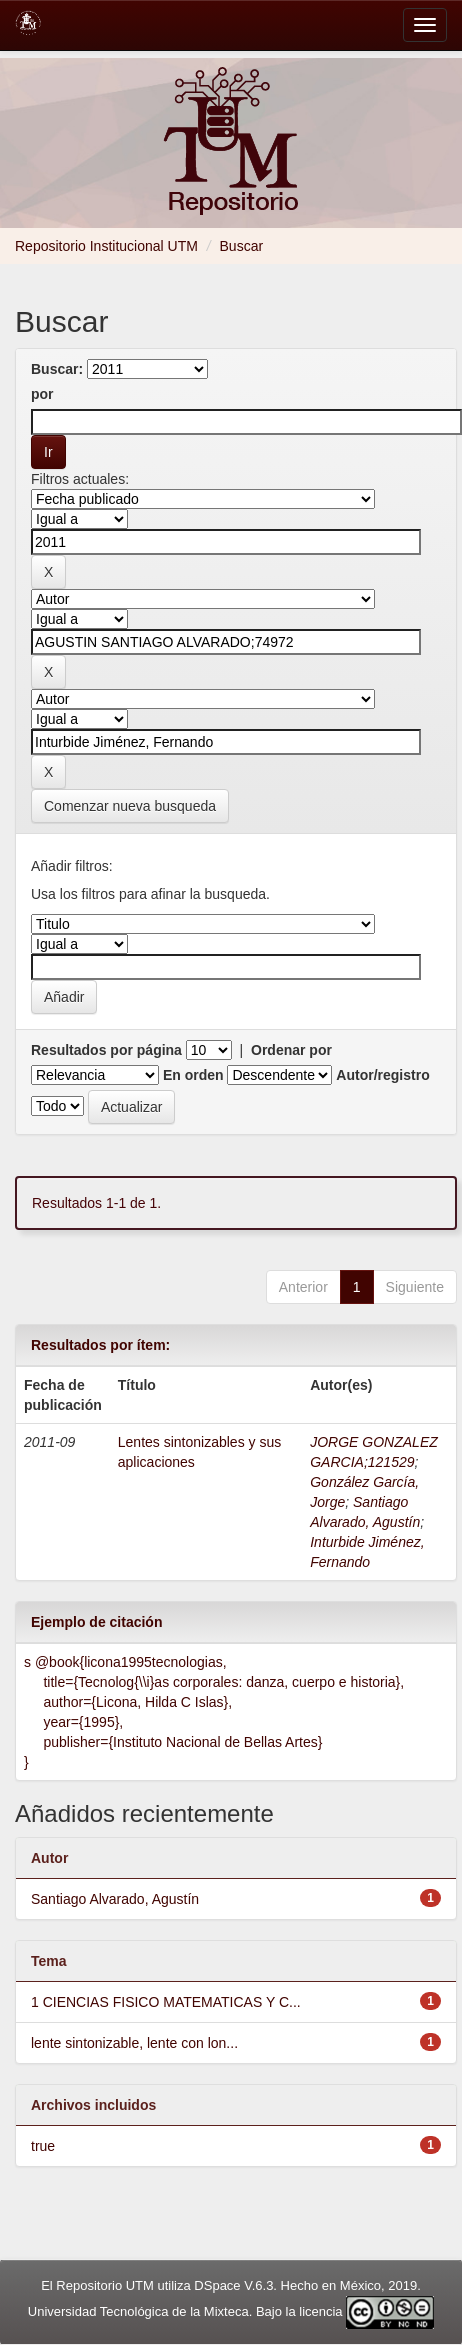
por (42, 394)
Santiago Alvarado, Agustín (115, 1899)
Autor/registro (382, 1075)
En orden (193, 1075)
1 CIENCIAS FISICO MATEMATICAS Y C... (166, 2002)
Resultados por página (106, 1050)
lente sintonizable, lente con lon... (134, 2043)
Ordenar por (291, 1050)
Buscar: (57, 369)
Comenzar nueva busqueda (130, 806)
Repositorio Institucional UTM (106, 246)
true (43, 2146)
